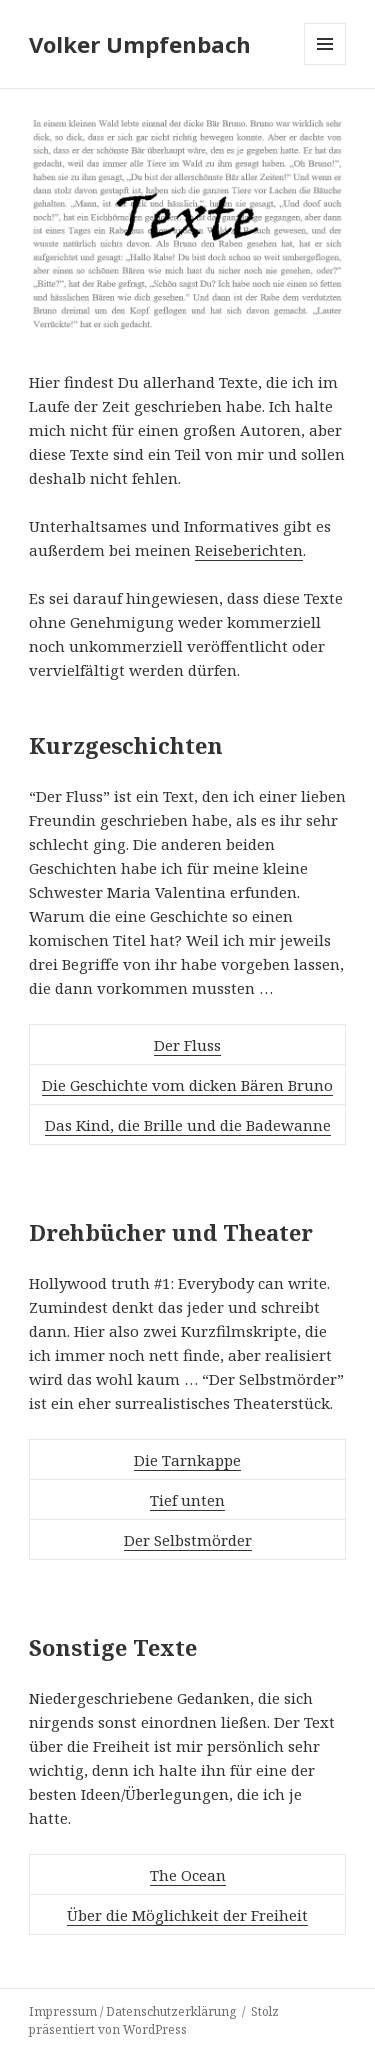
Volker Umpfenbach (140, 44)
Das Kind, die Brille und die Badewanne (188, 1125)
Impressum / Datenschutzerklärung (132, 2011)
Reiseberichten (249, 550)
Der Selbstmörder (188, 1540)
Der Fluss (187, 1045)
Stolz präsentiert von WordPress (154, 2020)
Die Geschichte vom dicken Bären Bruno (187, 1085)
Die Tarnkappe (187, 1460)
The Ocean (188, 1875)
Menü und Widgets (325, 64)
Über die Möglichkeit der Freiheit (187, 1915)
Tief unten (187, 1500)
